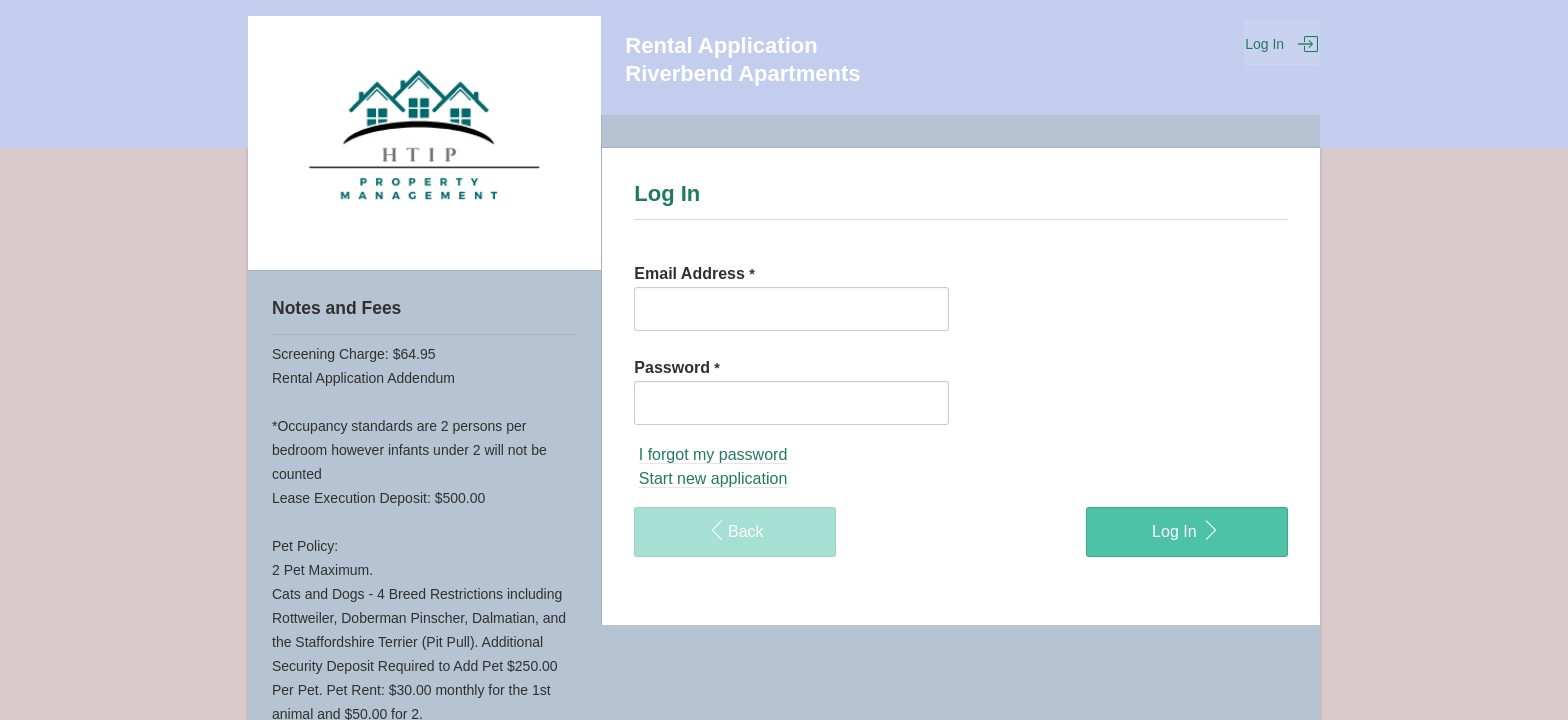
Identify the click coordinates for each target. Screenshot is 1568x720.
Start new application (713, 478)
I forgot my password (713, 454)
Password (677, 367)
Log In (1282, 44)
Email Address (694, 273)
